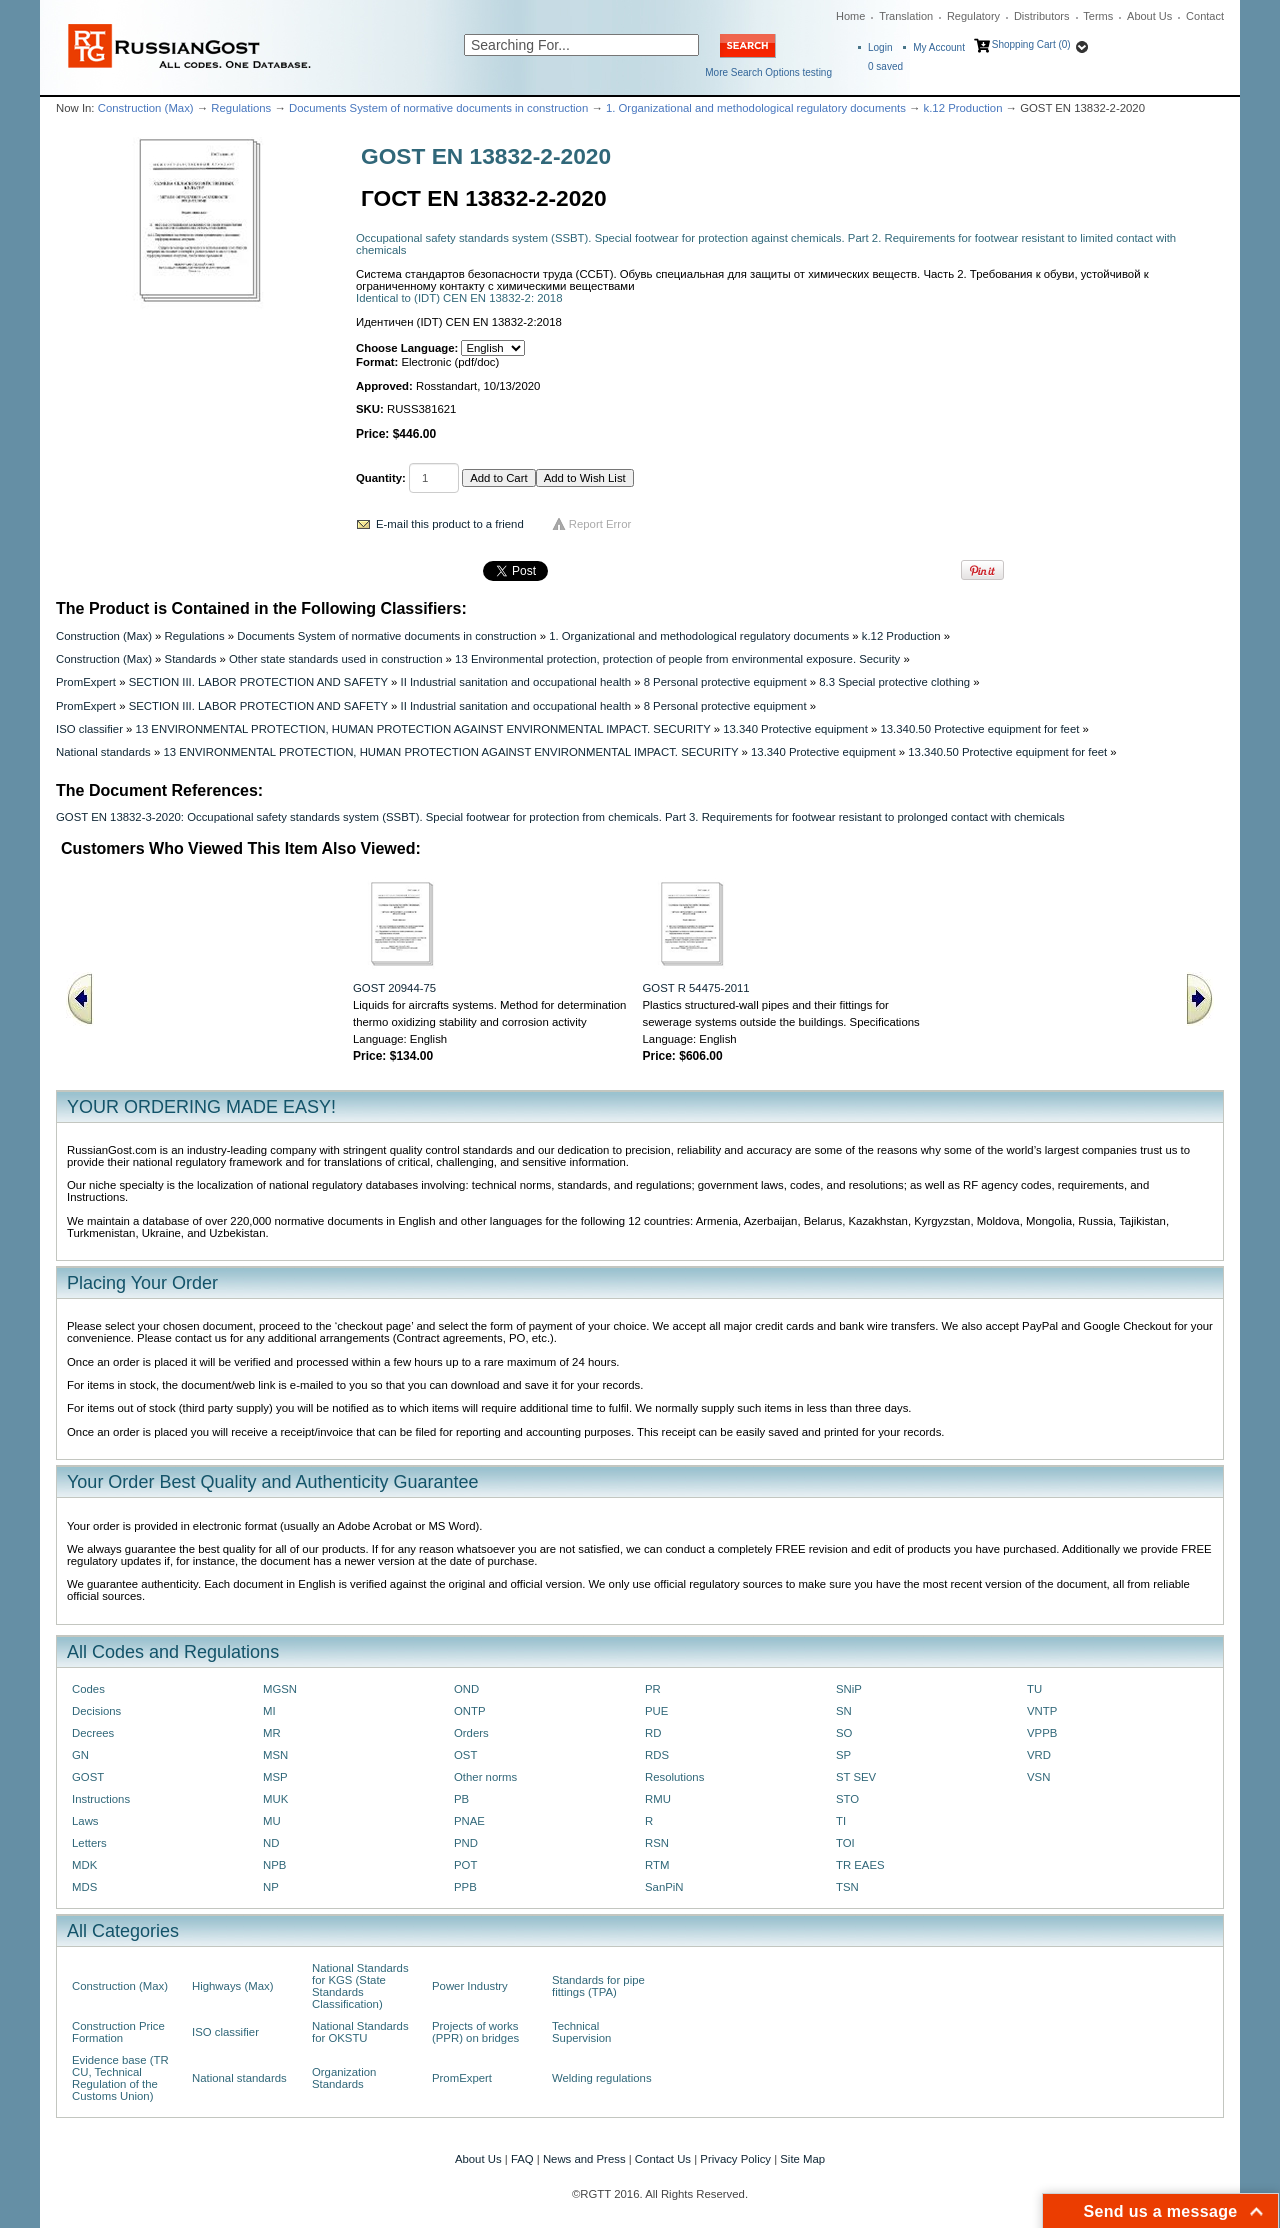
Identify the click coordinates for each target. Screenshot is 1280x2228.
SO (844, 1733)
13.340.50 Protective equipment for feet (979, 729)
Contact (1205, 16)
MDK (84, 1865)
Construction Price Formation (118, 2032)
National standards (103, 752)
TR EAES (860, 1865)
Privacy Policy (735, 2159)
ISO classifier (89, 729)
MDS (84, 1887)
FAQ (522, 2159)
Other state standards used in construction (335, 659)
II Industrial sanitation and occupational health (515, 682)
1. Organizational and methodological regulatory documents (756, 108)
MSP (275, 1777)
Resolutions (674, 1777)
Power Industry (470, 1986)
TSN (847, 1887)
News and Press (584, 2159)
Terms (1098, 16)
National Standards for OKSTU (360, 2032)
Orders (471, 1733)
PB (461, 1799)
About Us (1149, 16)
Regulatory (973, 16)
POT (465, 1865)
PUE (656, 1711)
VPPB (1042, 1733)
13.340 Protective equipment (795, 729)
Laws (85, 1821)
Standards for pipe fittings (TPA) (598, 1986)
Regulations (241, 108)
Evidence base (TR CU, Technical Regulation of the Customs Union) (120, 2078)
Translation (906, 16)
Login (880, 47)
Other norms (485, 1777)
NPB (274, 1865)
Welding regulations (602, 2078)
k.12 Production (963, 108)
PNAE (469, 1821)
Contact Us (663, 2159)
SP (843, 1755)
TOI (845, 1843)
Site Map (802, 2159)
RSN (657, 1843)
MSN (275, 1755)
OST (465, 1755)
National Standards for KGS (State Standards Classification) (360, 1986)
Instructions (101, 1799)
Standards (191, 659)
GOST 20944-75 (394, 988)
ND (271, 1843)
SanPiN (664, 1887)
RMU (658, 1799)
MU (272, 1821)
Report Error (600, 524)
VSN (1038, 1777)
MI (269, 1711)
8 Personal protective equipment (725, 682)
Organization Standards (344, 2078)
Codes (88, 1689)
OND (466, 1689)
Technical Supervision (581, 2032)
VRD (1039, 1755)
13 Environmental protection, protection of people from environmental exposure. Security (677, 659)
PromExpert (86, 682)
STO (847, 1799)
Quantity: (381, 478)
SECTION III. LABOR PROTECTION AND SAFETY (258, 682)
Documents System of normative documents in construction (438, 108)
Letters (89, 1843)
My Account (939, 47)
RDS (657, 1755)
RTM (657, 1865)
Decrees (93, 1733)
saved (885, 66)
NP (271, 1887)
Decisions (96, 1711)
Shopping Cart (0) (1031, 44)
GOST (88, 1777)
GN (80, 1755)
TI (841, 1821)
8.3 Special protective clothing (894, 682)
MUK (275, 1799)
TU (1034, 1689)
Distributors (1042, 16)
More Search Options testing (768, 72)
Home (850, 16)
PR (653, 1689)
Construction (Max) (146, 108)
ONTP (470, 1711)
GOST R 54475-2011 (696, 988)
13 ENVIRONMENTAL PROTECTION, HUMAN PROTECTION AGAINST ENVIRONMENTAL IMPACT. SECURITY (423, 729)
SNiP (849, 1689)
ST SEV (856, 1777)
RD (653, 1733)
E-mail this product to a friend (450, 524)
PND (466, 1843)
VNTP (1042, 1711)
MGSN (280, 1689)
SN (844, 1711)
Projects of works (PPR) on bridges (475, 2032)
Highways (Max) (232, 1986)
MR (272, 1733)
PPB (465, 1887)
